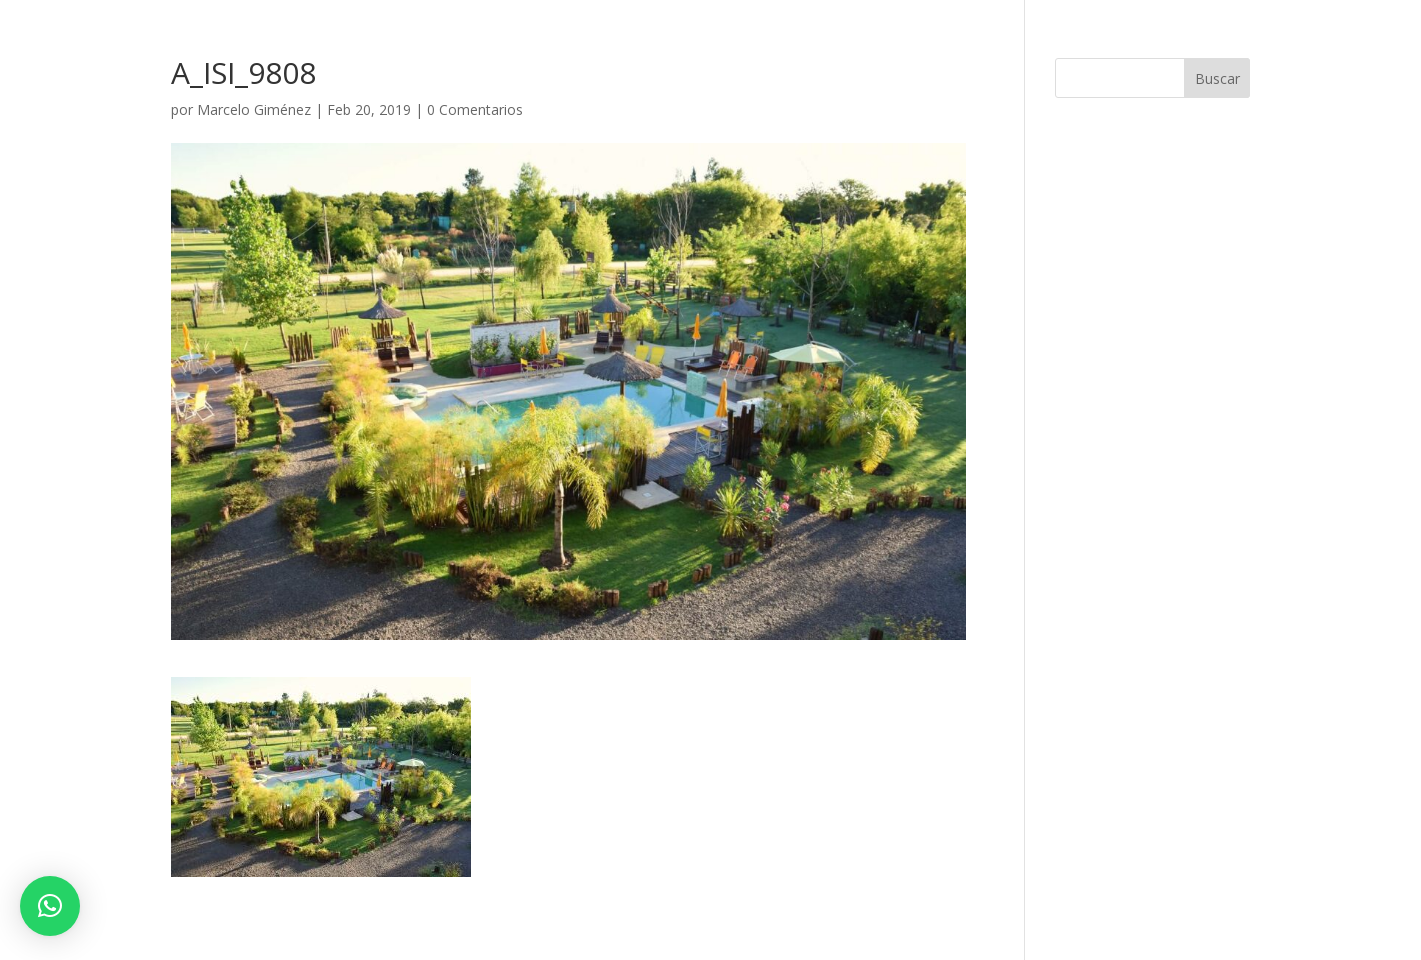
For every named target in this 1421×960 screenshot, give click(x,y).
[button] (50, 906)
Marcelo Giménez (254, 109)
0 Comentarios (475, 109)
